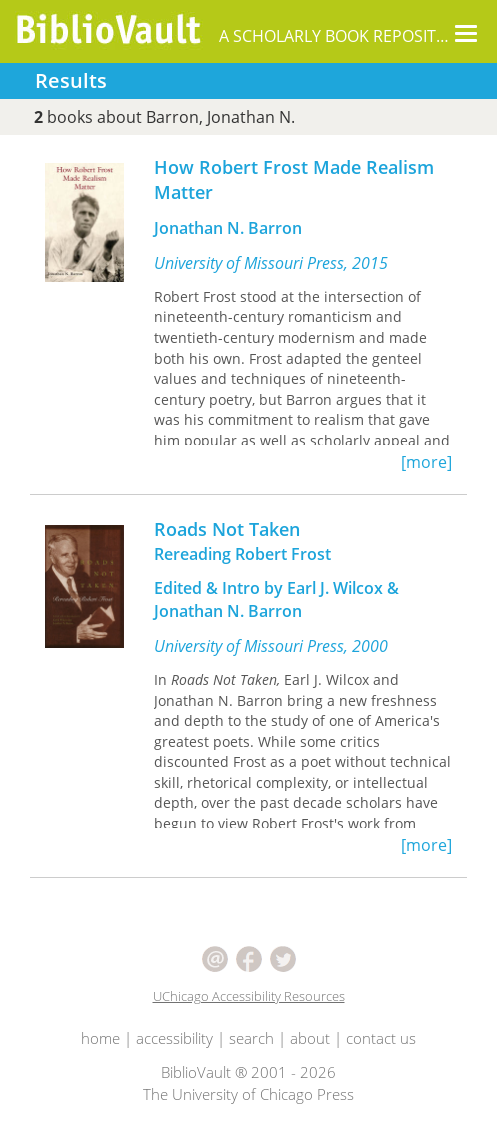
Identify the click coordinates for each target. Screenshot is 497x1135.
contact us (381, 1038)
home (100, 1038)
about (310, 1038)
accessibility (174, 1038)
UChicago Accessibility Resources (249, 996)
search (251, 1038)
